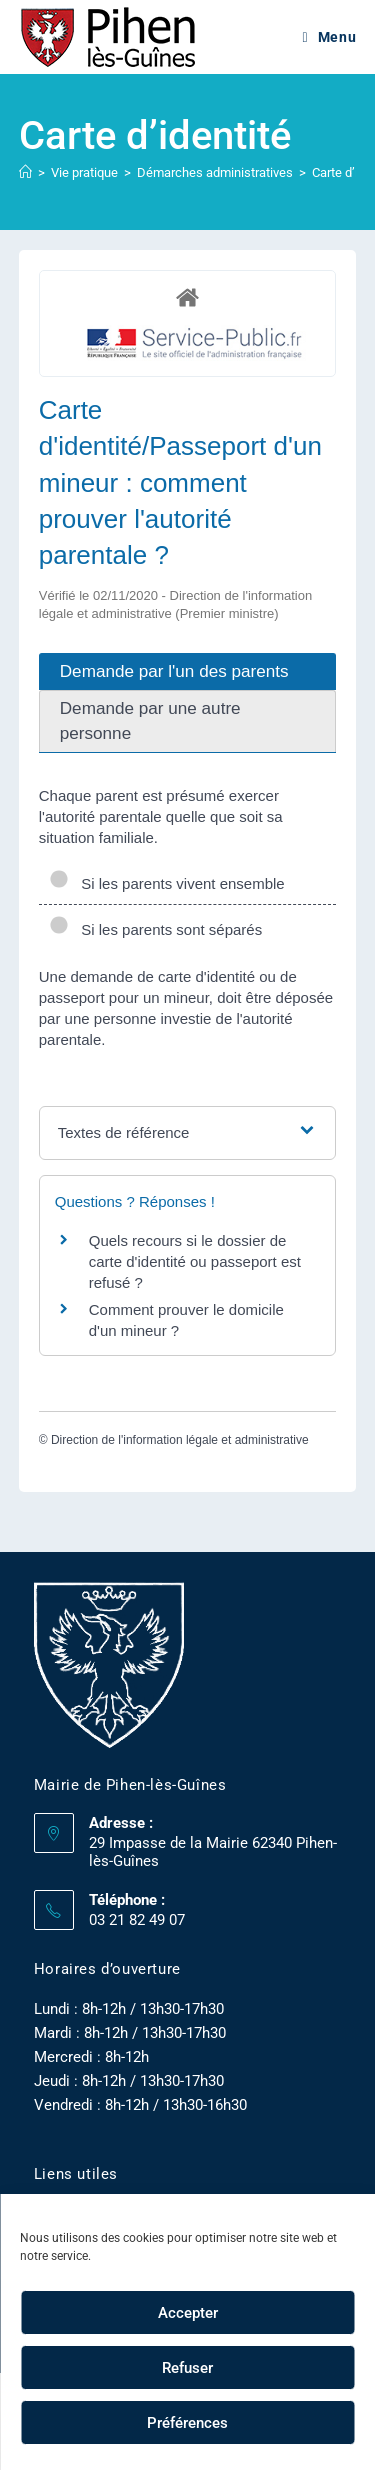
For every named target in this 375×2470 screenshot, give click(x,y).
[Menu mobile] (330, 37)
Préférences (187, 2423)
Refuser (187, 2368)
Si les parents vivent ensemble (167, 883)
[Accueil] (25, 172)
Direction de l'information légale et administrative (180, 1440)
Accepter (188, 2313)
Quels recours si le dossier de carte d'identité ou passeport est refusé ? (195, 1261)
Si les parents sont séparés (155, 929)
